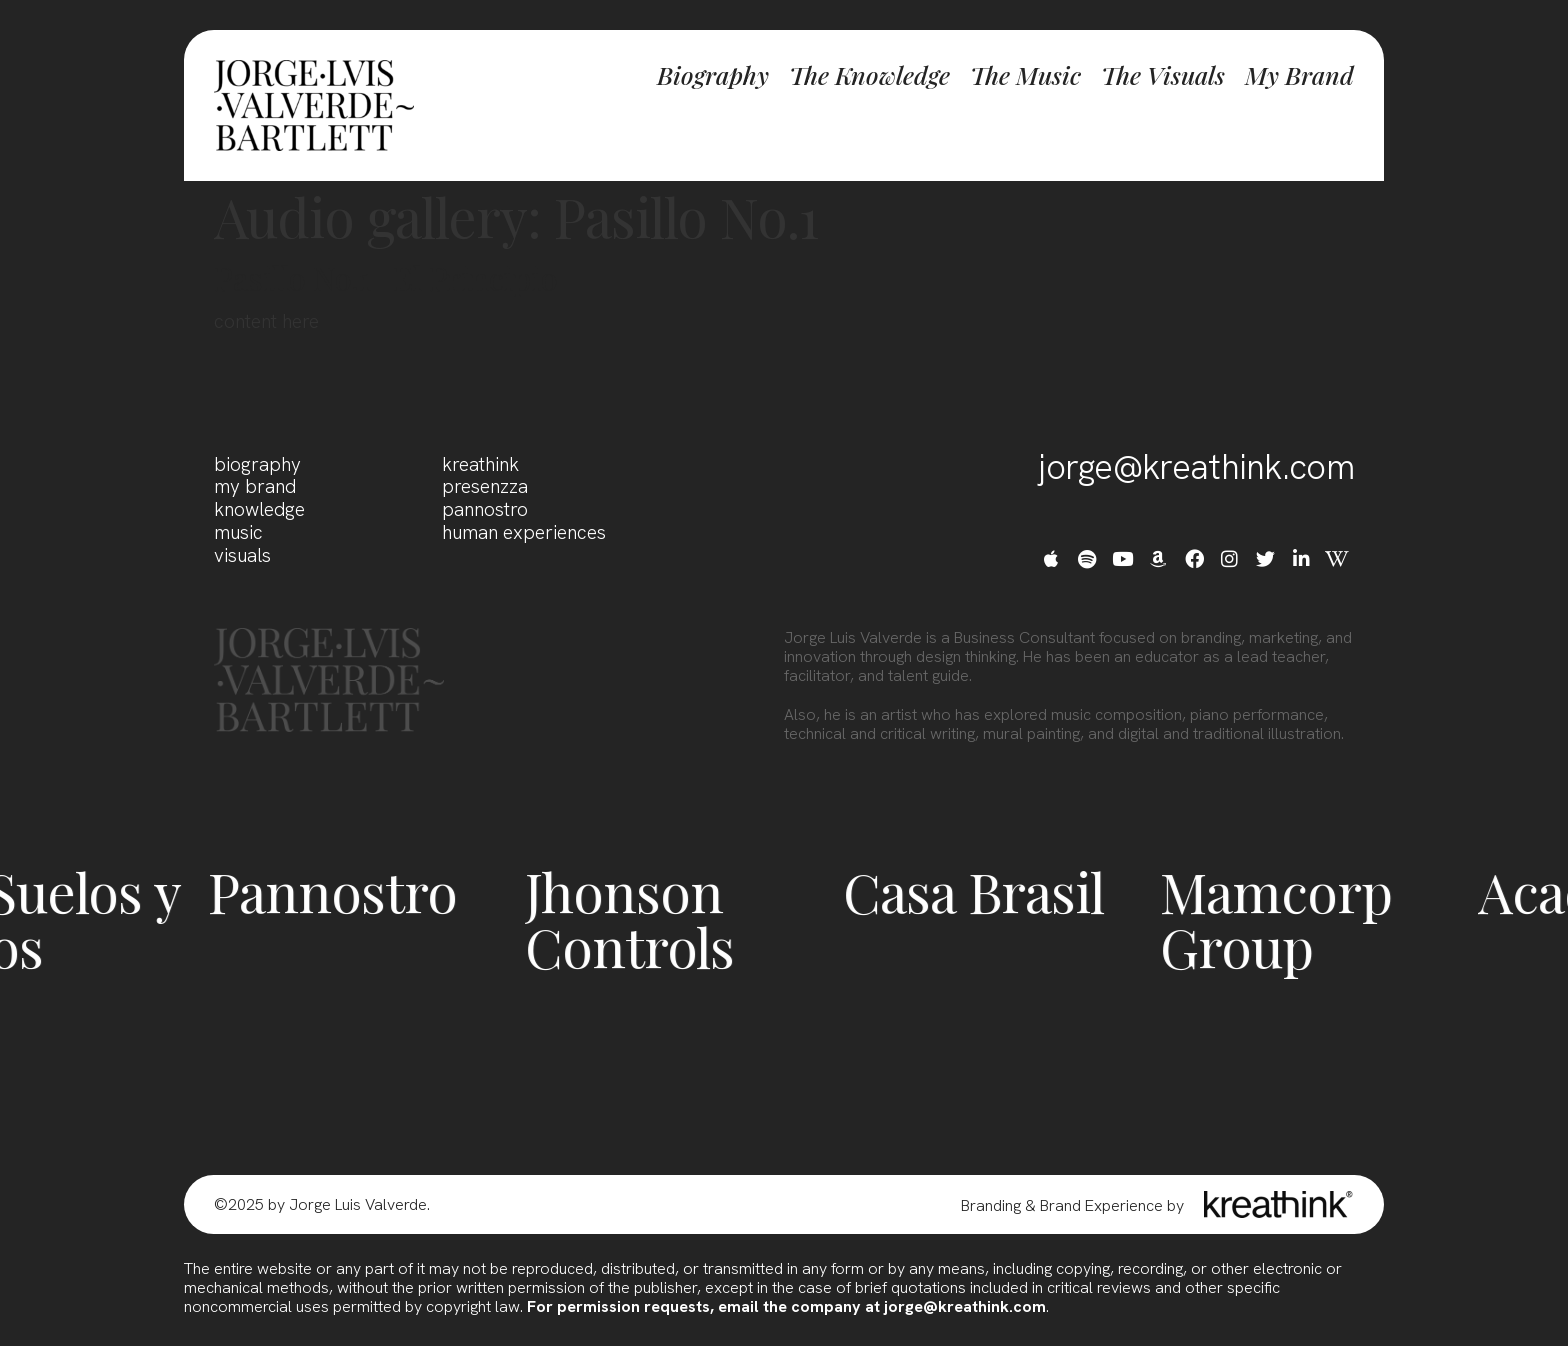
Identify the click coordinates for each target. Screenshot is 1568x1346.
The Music (1025, 75)
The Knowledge (869, 75)
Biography (713, 75)
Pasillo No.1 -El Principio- (393, 277)
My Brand (1299, 75)
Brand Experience (1101, 1205)
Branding (991, 1205)
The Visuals (1163, 75)
